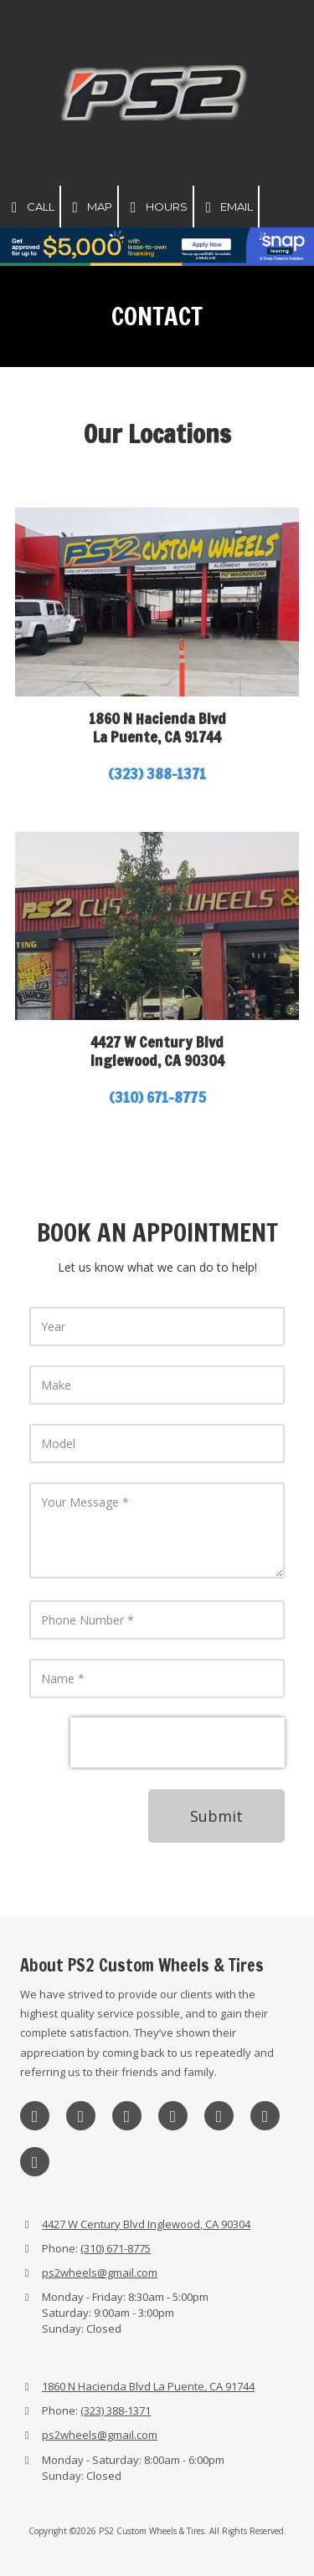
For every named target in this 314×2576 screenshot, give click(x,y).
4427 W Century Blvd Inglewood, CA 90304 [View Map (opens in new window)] (146, 2224)
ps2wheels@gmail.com (99, 2272)
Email (226, 207)
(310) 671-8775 (157, 1097)
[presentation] (177, 1742)
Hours (156, 207)
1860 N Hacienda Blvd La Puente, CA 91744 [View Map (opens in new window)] (148, 2386)
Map (89, 207)
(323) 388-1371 (115, 2410)
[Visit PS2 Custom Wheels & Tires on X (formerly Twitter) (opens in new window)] (127, 2115)
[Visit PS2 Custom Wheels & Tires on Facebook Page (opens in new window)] (80, 2115)
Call (29, 207)
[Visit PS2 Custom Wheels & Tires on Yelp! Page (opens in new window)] (265, 2115)
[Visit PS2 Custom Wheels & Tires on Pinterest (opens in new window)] (219, 2115)
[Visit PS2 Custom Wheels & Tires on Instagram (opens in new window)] (34, 2115)
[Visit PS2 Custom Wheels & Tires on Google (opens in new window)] (173, 2115)
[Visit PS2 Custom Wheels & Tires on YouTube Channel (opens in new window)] (34, 2161)
